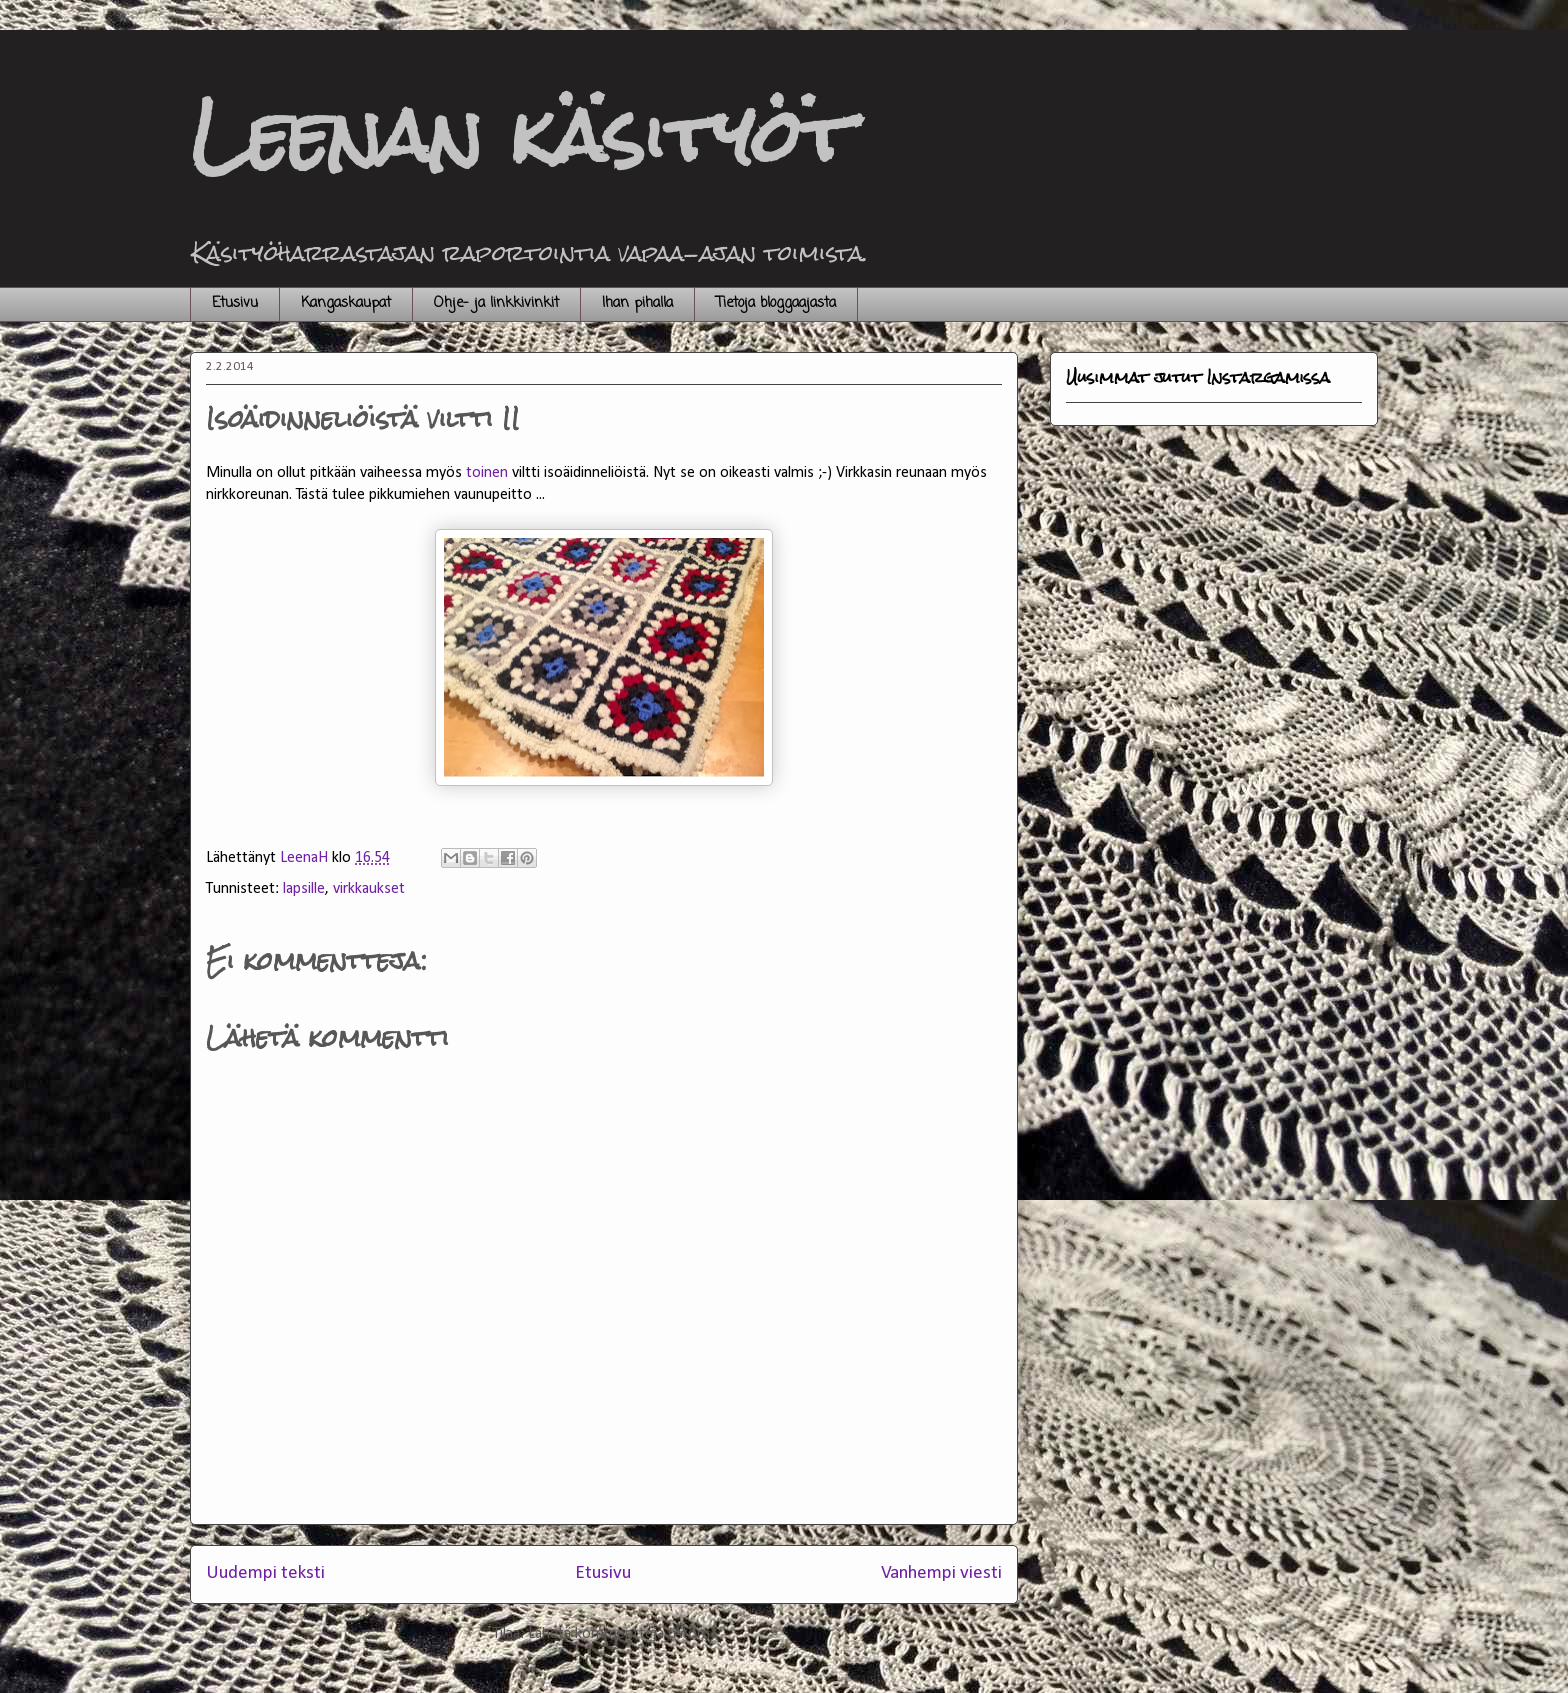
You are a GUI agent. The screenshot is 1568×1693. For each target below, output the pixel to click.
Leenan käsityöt (521, 135)
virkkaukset (369, 889)
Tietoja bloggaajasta (776, 303)
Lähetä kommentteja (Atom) (621, 1634)
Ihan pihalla (637, 303)
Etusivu (235, 303)
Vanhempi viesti (941, 1573)
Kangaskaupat (346, 303)
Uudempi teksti (265, 1573)
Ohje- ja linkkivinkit (496, 303)
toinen (487, 473)
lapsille (304, 889)
